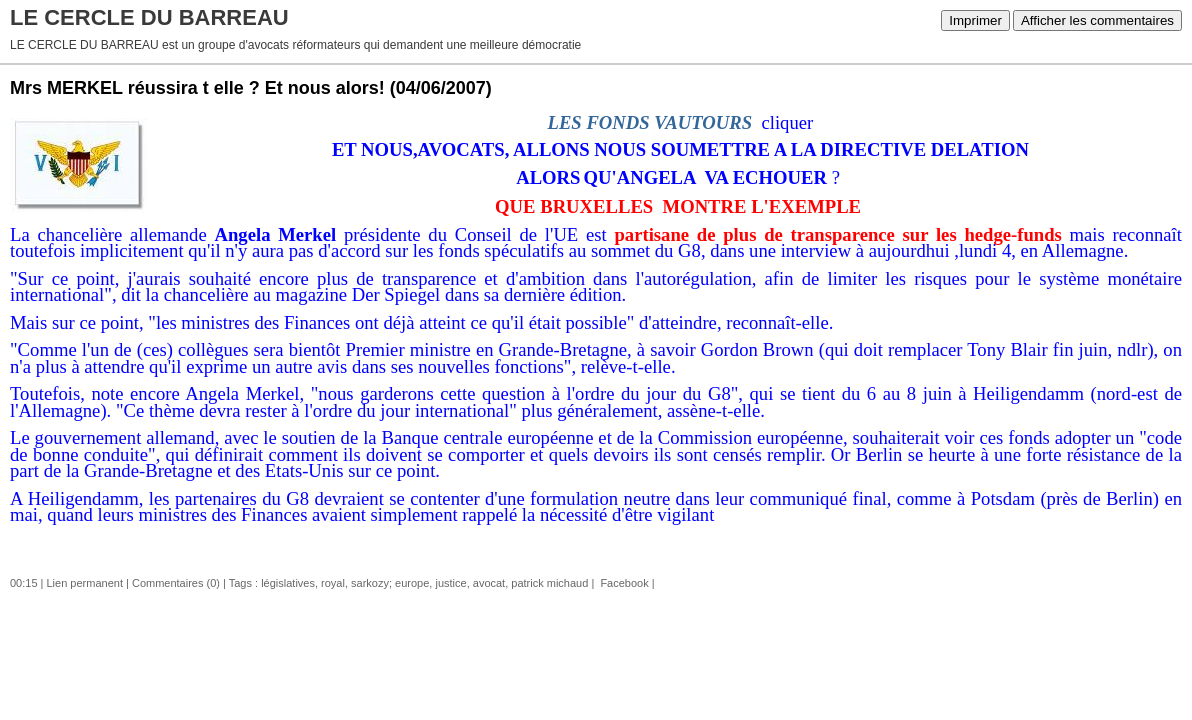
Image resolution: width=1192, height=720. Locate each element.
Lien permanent (85, 583)
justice (450, 583)
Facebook (622, 583)
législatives (288, 583)
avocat (489, 583)
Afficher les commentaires (1097, 20)
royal (333, 583)
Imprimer (975, 20)
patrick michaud (549, 583)
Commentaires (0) (176, 583)
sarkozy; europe (390, 583)
